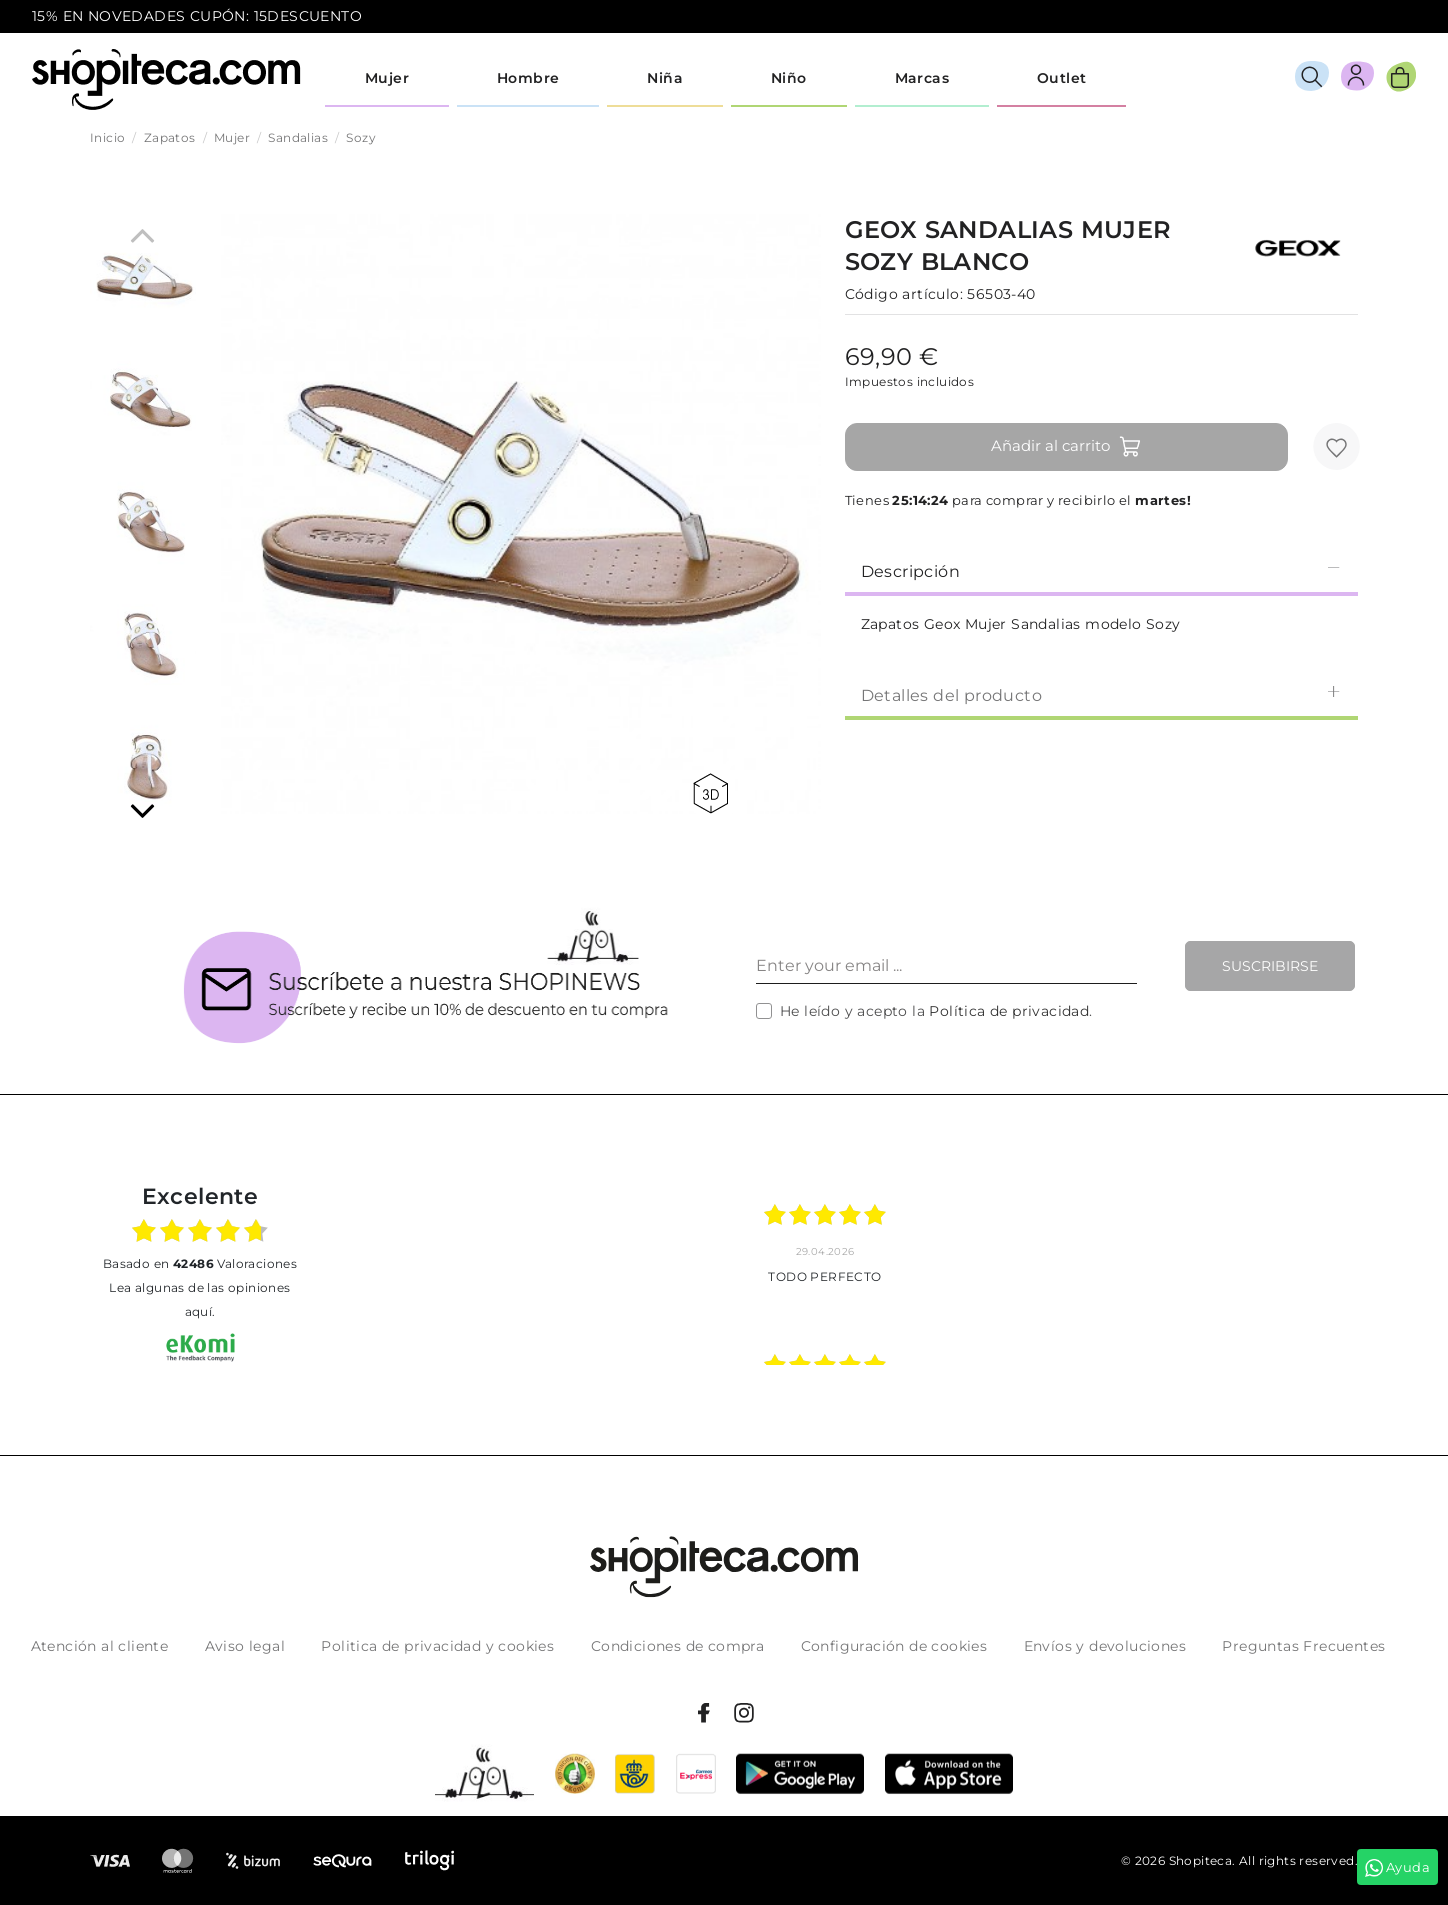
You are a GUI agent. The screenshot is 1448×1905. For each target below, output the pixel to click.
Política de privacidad (1009, 1011)
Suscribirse (1270, 966)
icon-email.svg (1379, 17)
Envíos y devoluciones (1105, 1646)
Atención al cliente (100, 1646)
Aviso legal (245, 1646)
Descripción (1101, 570)
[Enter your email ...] (946, 966)
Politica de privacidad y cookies (437, 1646)
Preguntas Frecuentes (1303, 1646)
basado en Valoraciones (200, 1263)
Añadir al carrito (1066, 447)
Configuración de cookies (894, 1646)
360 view (710, 793)
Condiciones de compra (677, 1646)
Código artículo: (904, 294)
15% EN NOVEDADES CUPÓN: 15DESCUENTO (197, 16)
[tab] (1101, 570)
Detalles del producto (1101, 694)
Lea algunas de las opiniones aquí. (199, 1299)
